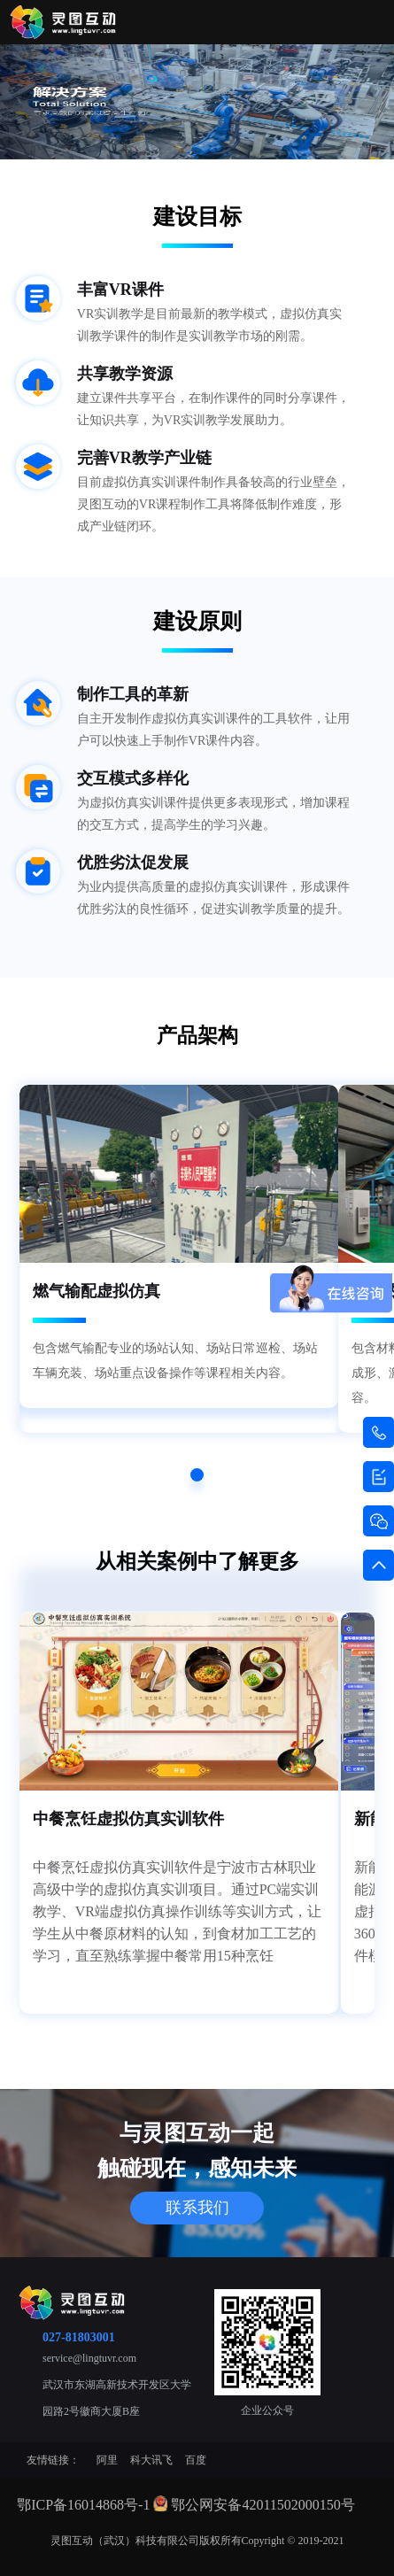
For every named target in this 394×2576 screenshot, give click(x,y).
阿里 (107, 2460)
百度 (195, 2460)
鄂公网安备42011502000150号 (262, 2504)
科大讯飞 (151, 2460)
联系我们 (197, 2207)
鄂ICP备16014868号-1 (83, 2504)
